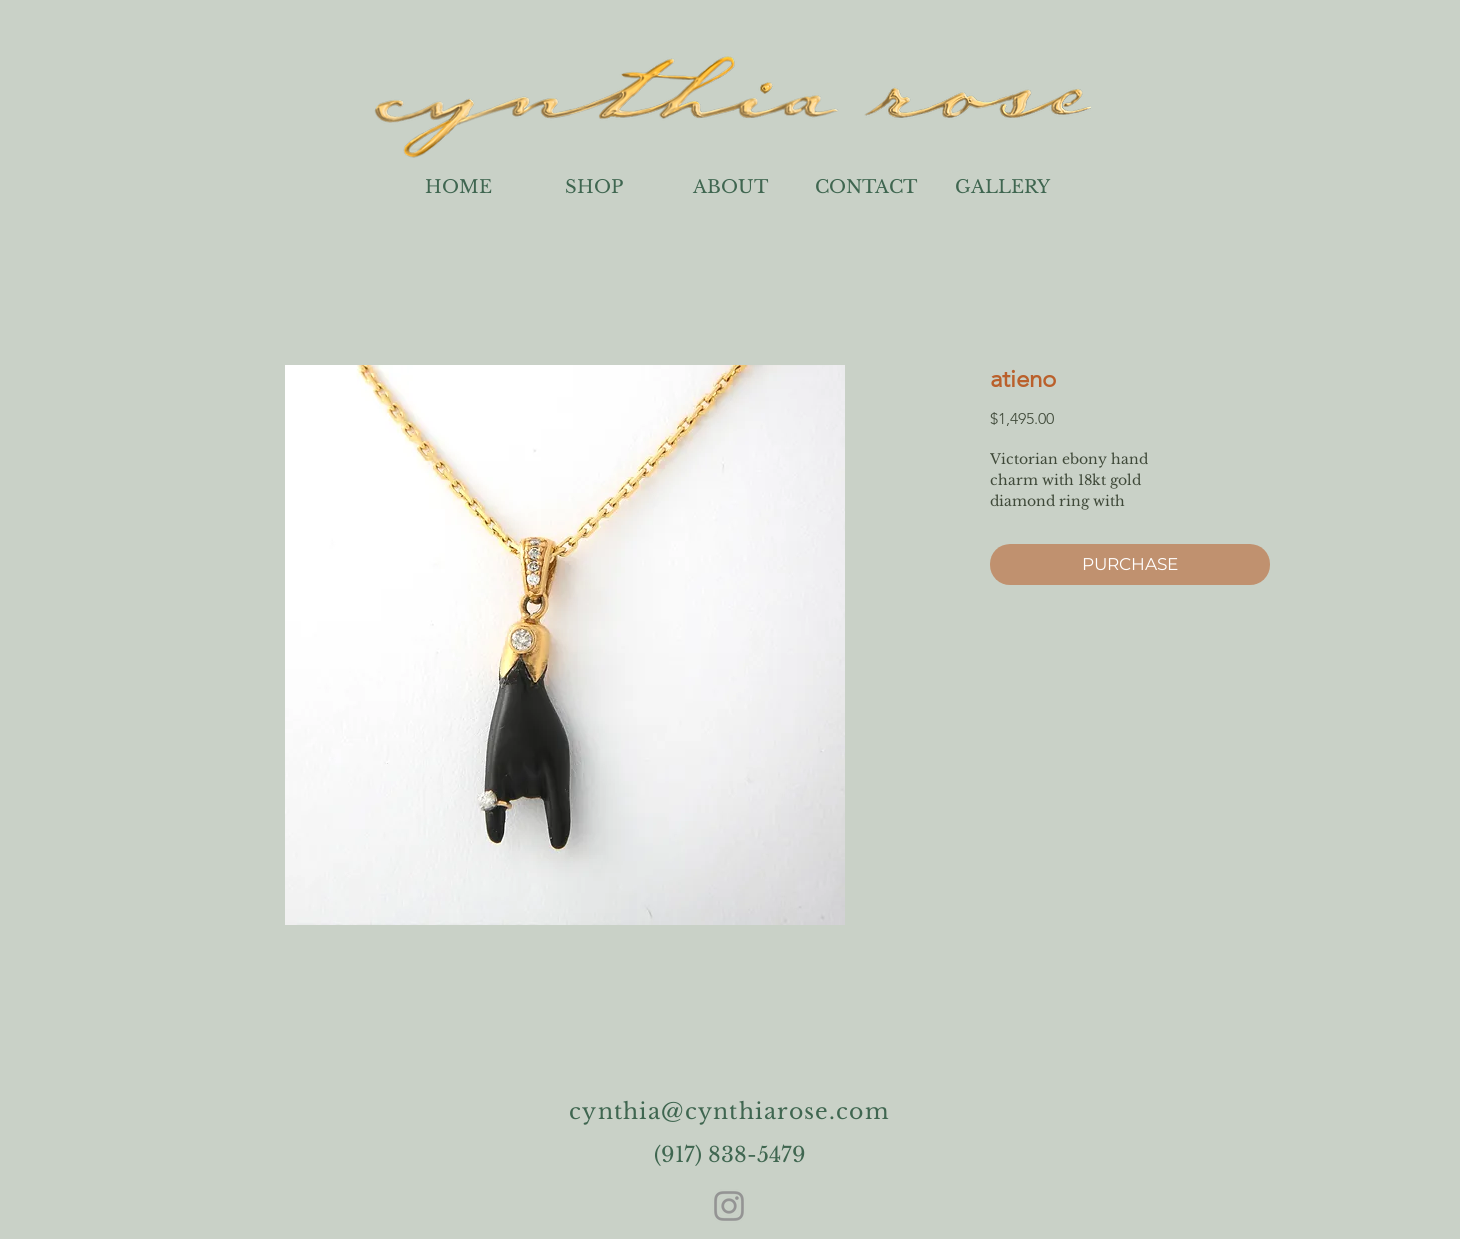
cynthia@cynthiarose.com (729, 1111)
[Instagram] (729, 1206)
